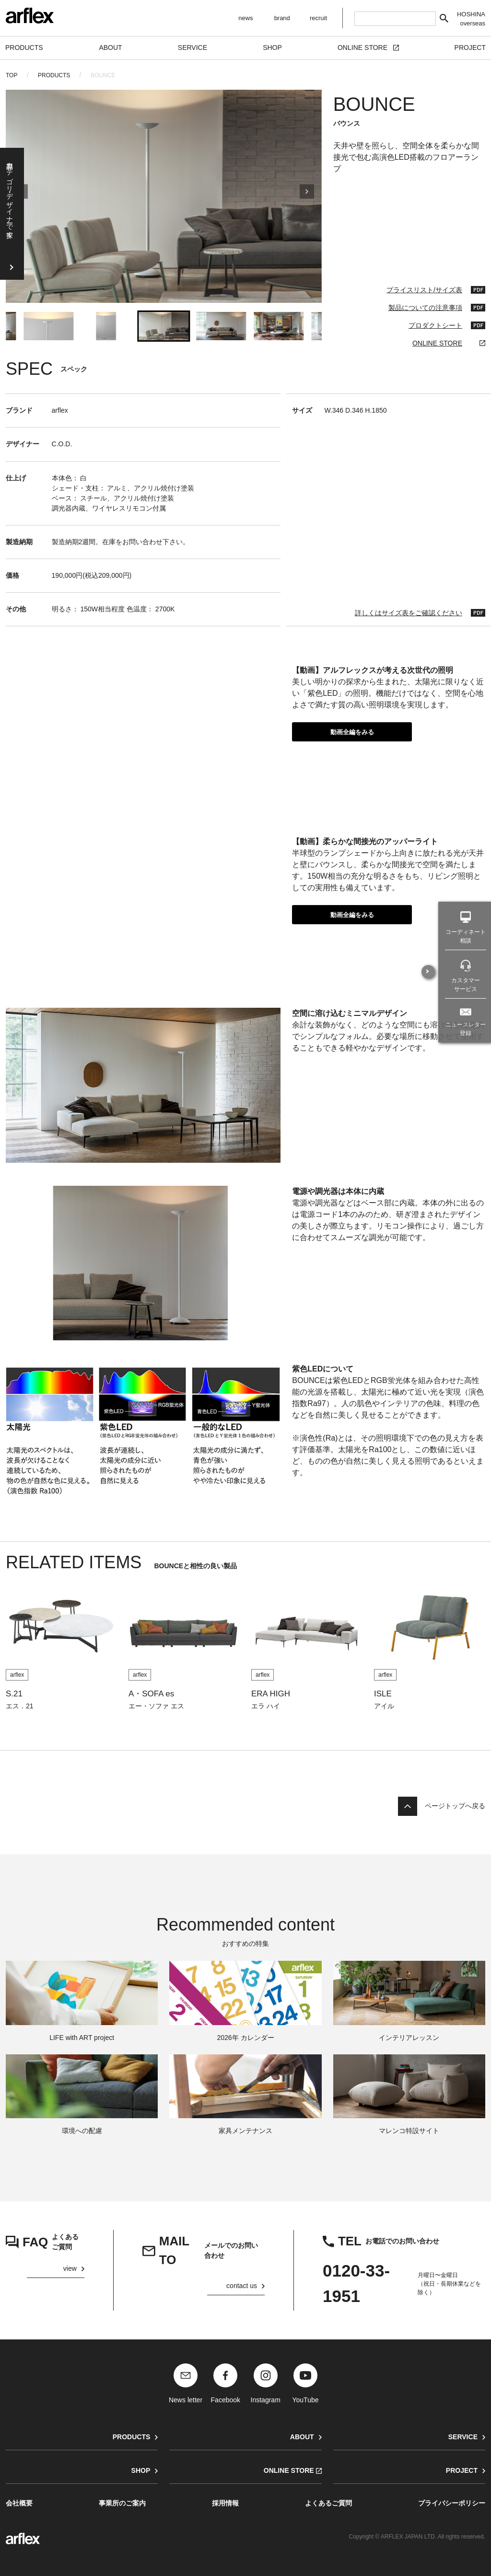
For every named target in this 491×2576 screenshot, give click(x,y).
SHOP (141, 2470)
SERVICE (463, 2437)
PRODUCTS (54, 75)
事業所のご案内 (122, 2503)
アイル (384, 1706)
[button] (48, 326)
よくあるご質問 (328, 2503)
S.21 (14, 1693)
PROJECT (462, 2470)
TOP (11, 75)
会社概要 (19, 2503)
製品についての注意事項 (425, 307)
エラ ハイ (265, 1706)
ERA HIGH (270, 1693)
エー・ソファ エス (156, 1706)
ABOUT (302, 2437)
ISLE (383, 1693)
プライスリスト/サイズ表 (424, 290)
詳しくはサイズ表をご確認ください (408, 613)
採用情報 (225, 2503)
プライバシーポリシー (451, 2503)
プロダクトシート (435, 325)
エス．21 (20, 1706)
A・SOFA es (151, 1693)
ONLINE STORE (437, 343)
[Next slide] (307, 196)
